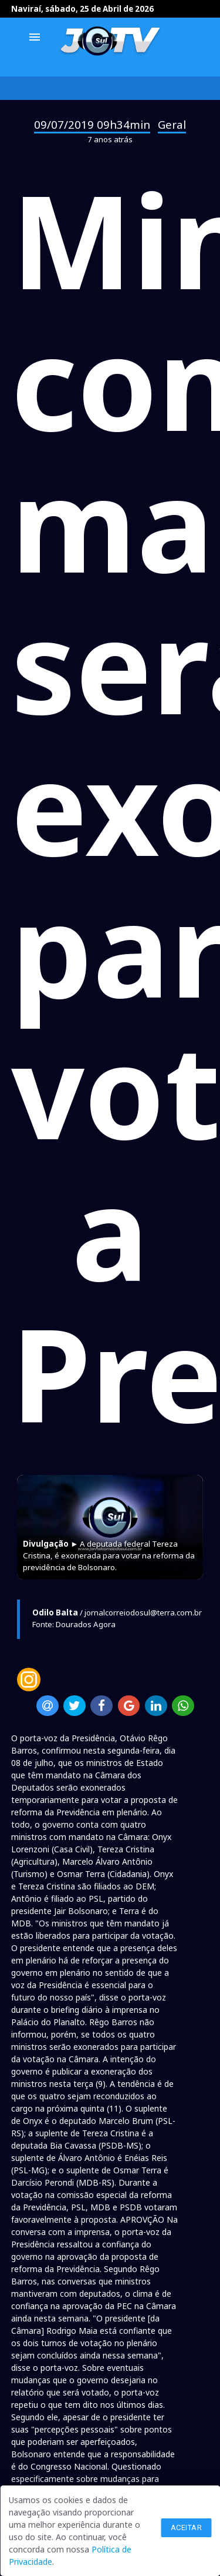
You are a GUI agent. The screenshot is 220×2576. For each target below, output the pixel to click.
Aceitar (186, 2527)
